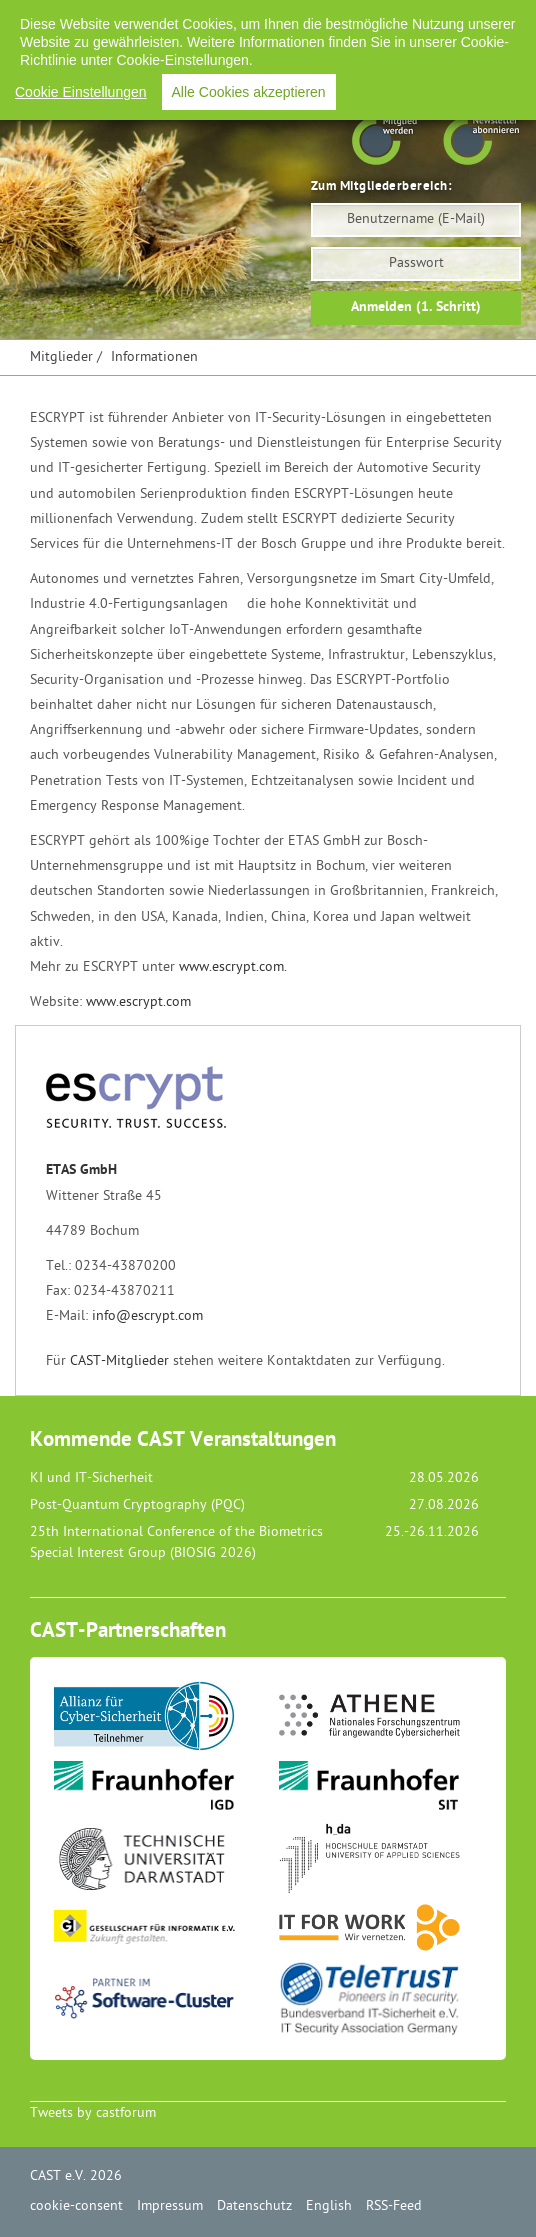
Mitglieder (61, 357)
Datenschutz (294, 19)
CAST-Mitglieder (119, 1361)
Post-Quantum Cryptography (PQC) (137, 1505)
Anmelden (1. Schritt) (416, 307)
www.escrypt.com (138, 1002)
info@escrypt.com (147, 1316)
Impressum (200, 19)
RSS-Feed (454, 19)
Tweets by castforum (93, 2113)
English (379, 19)
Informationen (154, 357)
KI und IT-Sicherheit (91, 1478)
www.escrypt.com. (233, 967)
